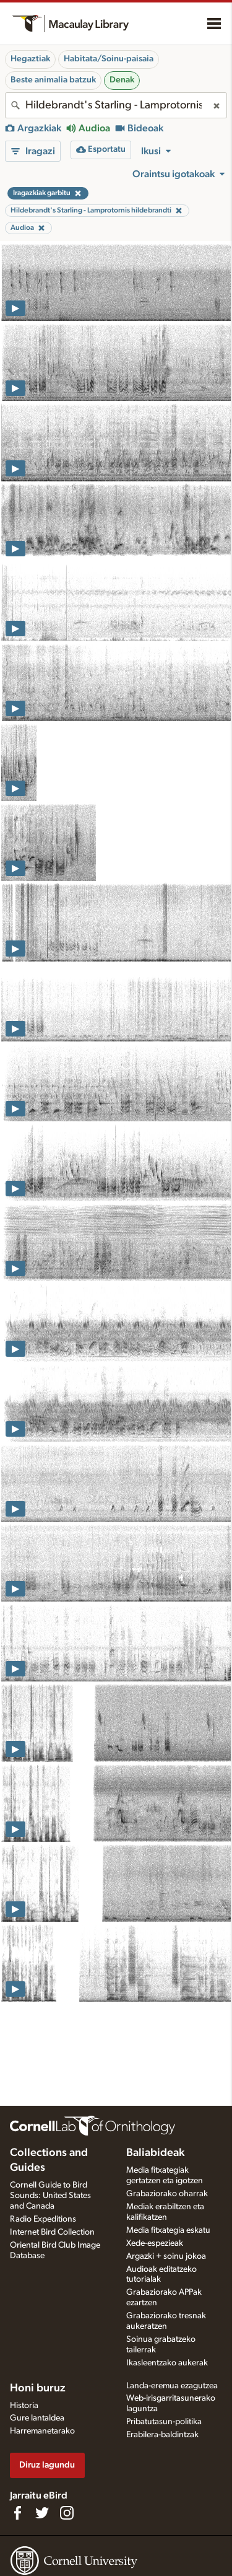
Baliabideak (155, 2152)
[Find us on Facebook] (17, 2512)
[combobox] (116, 105)
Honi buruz (38, 2388)
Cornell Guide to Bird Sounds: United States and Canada (50, 2195)
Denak (122, 80)
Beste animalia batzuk (53, 80)
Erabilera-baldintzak (162, 2434)
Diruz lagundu (47, 2464)
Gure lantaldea (37, 2418)
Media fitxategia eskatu (168, 2230)
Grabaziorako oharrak (167, 2193)
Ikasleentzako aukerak (167, 2363)
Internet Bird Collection (52, 2232)
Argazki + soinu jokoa (166, 2256)
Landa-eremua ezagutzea (172, 2385)
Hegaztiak (30, 59)
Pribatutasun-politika (164, 2421)
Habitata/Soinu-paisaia (108, 59)
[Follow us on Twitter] (42, 2512)
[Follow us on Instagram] (66, 2512)
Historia (24, 2405)
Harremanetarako (42, 2431)
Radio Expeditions (43, 2219)
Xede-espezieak (154, 2243)
